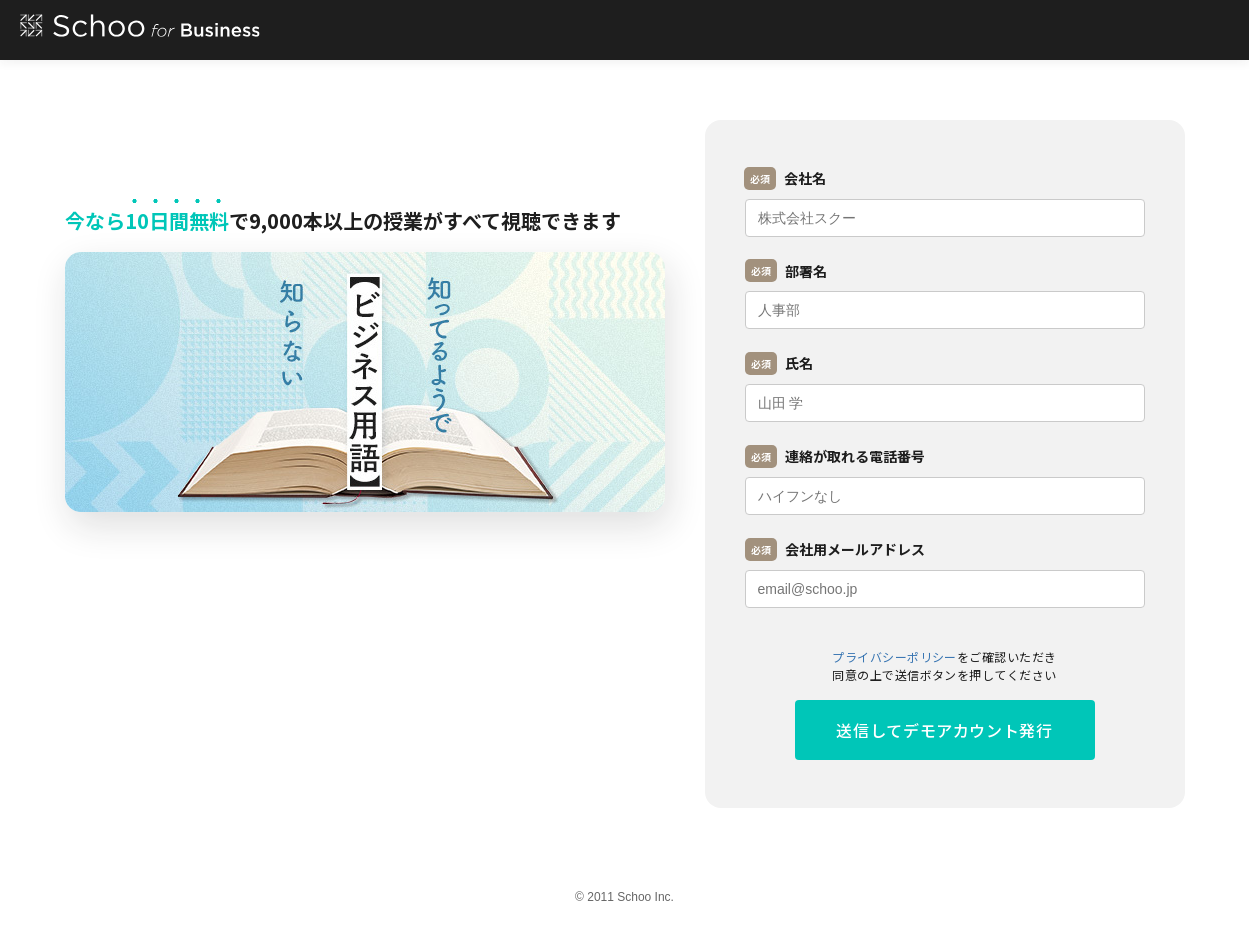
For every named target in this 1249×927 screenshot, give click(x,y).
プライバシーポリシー (894, 656)
